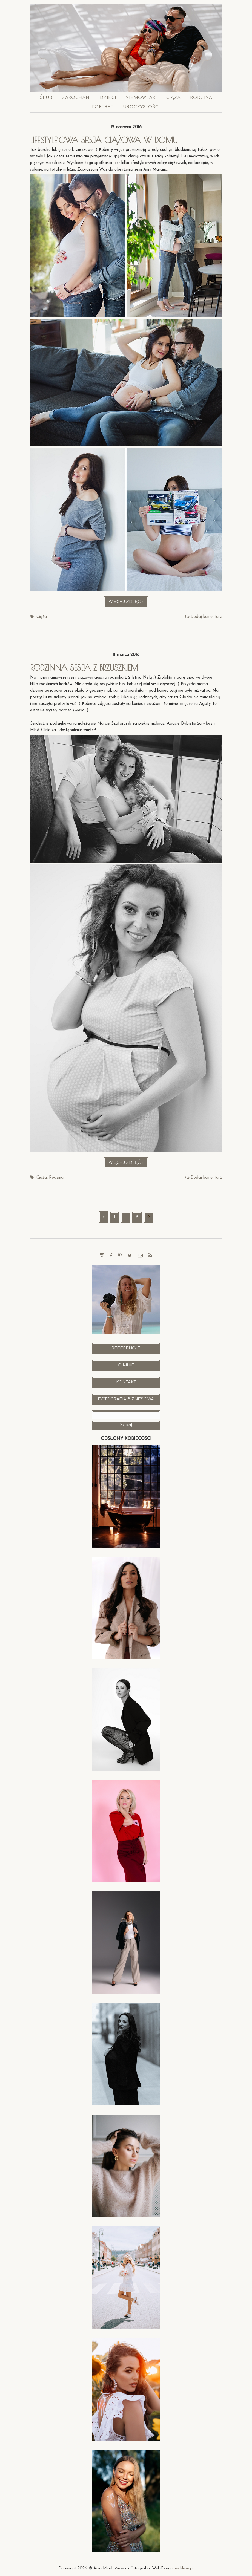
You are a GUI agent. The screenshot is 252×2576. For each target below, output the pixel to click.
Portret (103, 107)
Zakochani (76, 97)
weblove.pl (184, 2568)
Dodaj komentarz (206, 617)
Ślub (46, 97)
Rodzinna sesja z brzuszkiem (85, 667)
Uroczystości (141, 107)
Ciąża (173, 97)
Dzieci (108, 97)
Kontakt (126, 1382)
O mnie (126, 1365)
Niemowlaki (141, 97)
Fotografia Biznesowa (126, 1399)
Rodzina (201, 97)
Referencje (126, 1348)
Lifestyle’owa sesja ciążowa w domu (106, 140)
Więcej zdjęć (128, 603)
